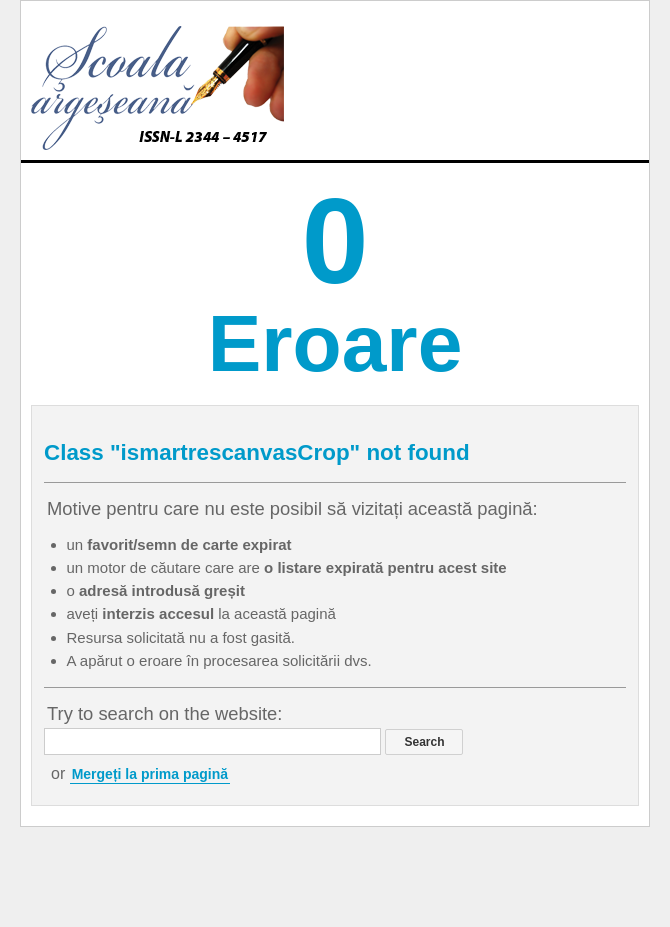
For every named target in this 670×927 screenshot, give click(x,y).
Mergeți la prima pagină (150, 774)
